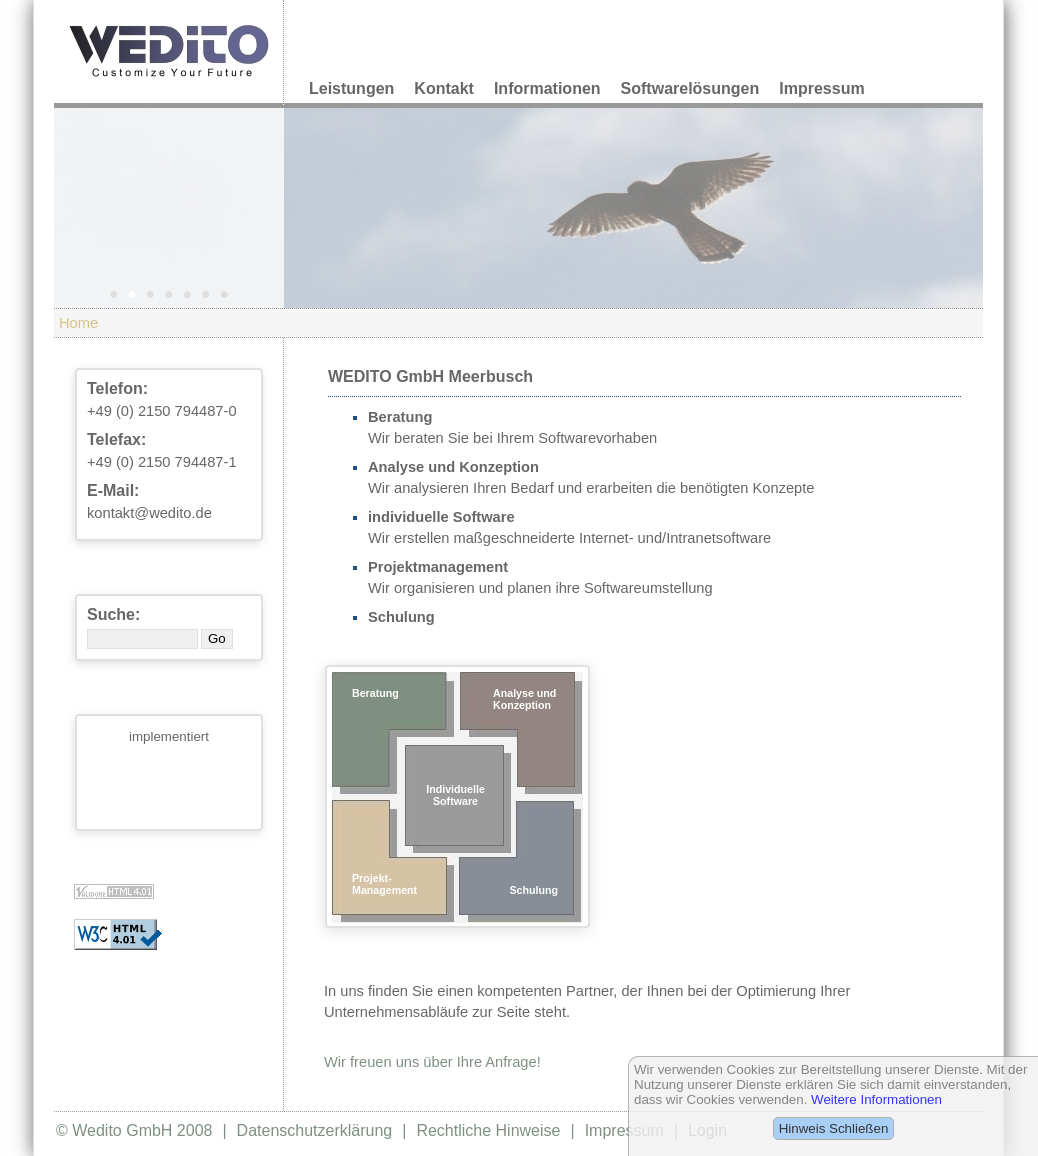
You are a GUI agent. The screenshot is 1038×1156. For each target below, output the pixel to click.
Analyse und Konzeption (524, 699)
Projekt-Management (384, 884)
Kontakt (444, 88)
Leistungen (351, 88)
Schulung (533, 890)
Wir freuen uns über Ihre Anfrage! (432, 1062)
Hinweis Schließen (834, 1128)
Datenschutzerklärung (315, 1130)
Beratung (375, 693)
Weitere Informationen (876, 1099)
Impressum (821, 88)
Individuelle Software (455, 795)
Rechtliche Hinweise (488, 1130)
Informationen (547, 88)
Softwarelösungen (690, 88)
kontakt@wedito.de (149, 513)
